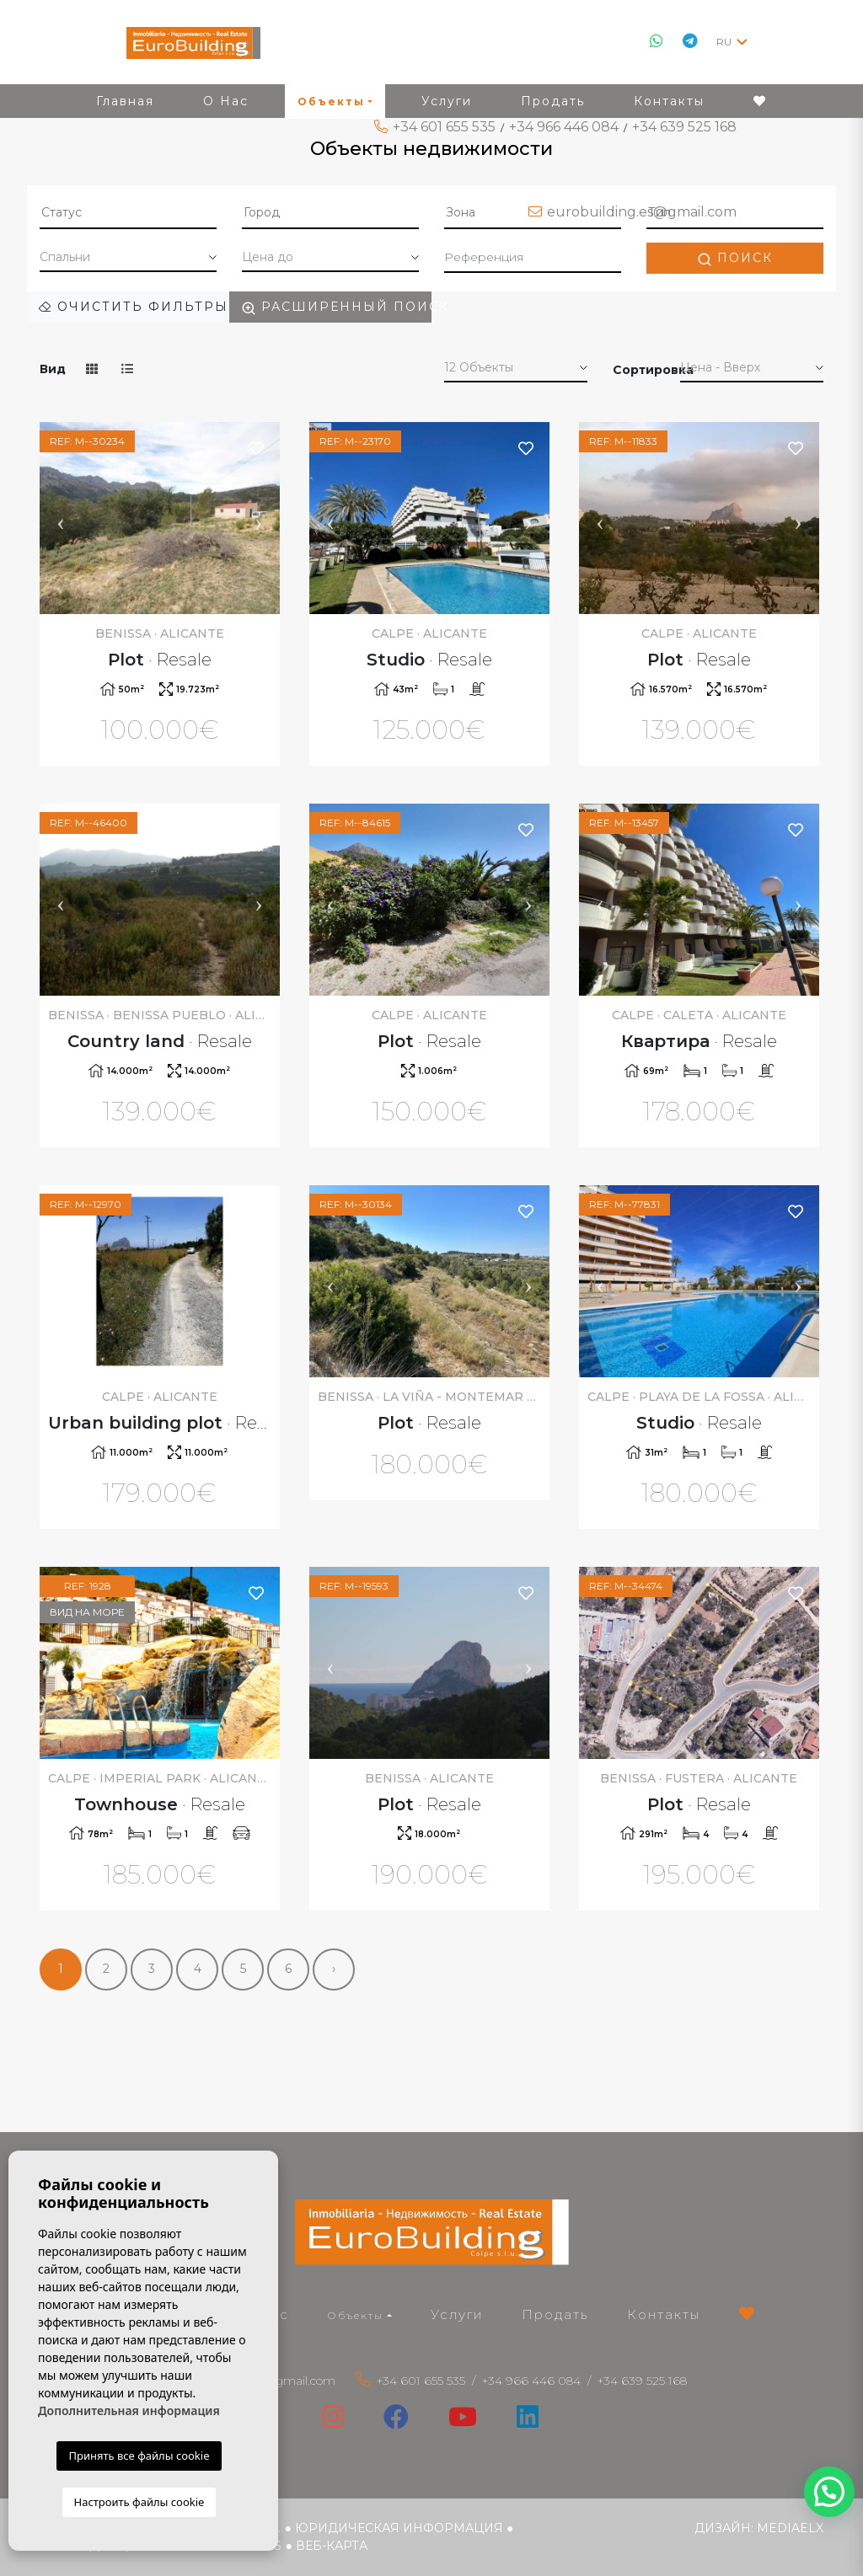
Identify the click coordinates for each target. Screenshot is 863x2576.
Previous (61, 518)
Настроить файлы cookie (139, 2501)
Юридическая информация (399, 2528)
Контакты (663, 2314)
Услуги (457, 2314)
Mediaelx (790, 2528)
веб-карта (331, 2545)
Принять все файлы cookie (138, 2455)
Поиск (735, 258)
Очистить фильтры (133, 306)
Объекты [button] (355, 2315)
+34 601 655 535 (444, 127)
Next (259, 518)
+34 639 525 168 (684, 127)
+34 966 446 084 (564, 127)
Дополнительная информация (129, 2410)
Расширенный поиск (336, 307)
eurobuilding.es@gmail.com (642, 212)
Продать (555, 2314)
